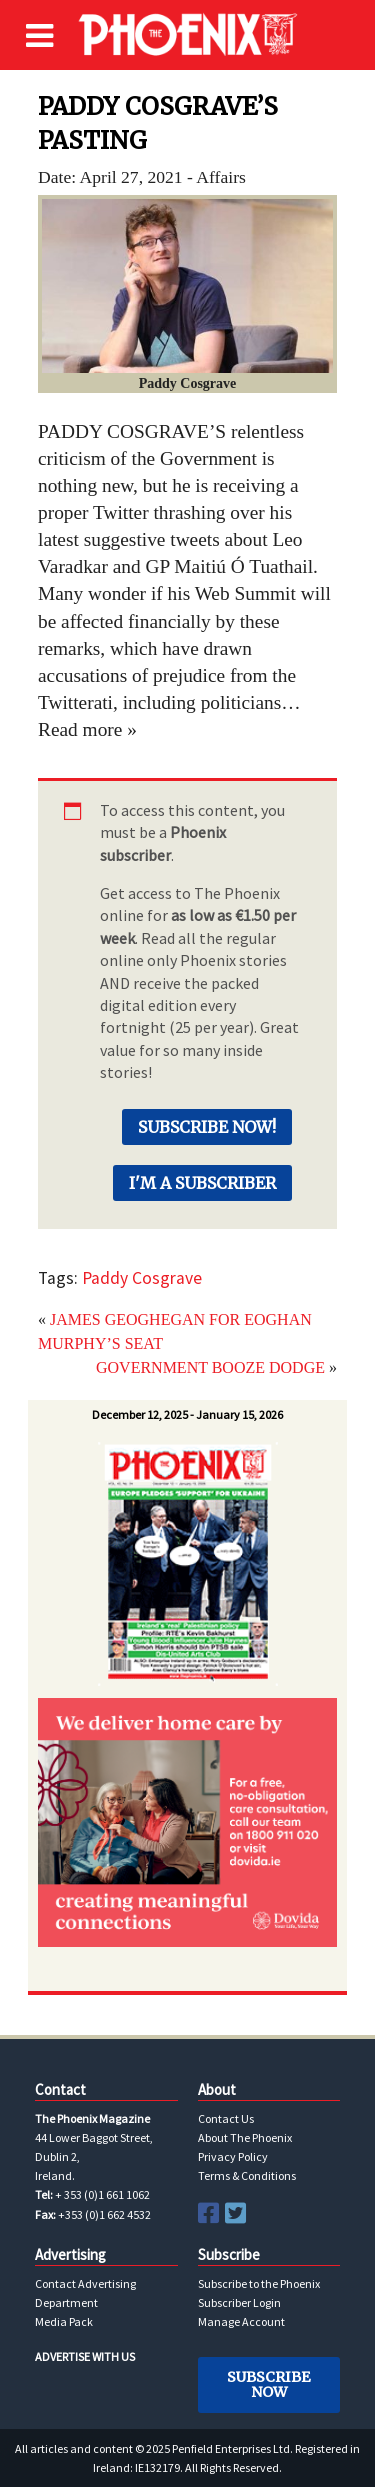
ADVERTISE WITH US (85, 2356)
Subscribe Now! (207, 1127)
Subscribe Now (268, 2384)
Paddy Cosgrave (142, 1278)
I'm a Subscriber (202, 1183)
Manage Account (241, 2321)
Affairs (221, 177)
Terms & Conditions (247, 2175)
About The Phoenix (245, 2137)
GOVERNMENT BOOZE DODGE (210, 1367)
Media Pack (64, 2321)
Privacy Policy (233, 2156)
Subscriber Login (239, 2302)
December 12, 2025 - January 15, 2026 (187, 1414)
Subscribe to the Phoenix (259, 2283)
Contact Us (226, 2118)
